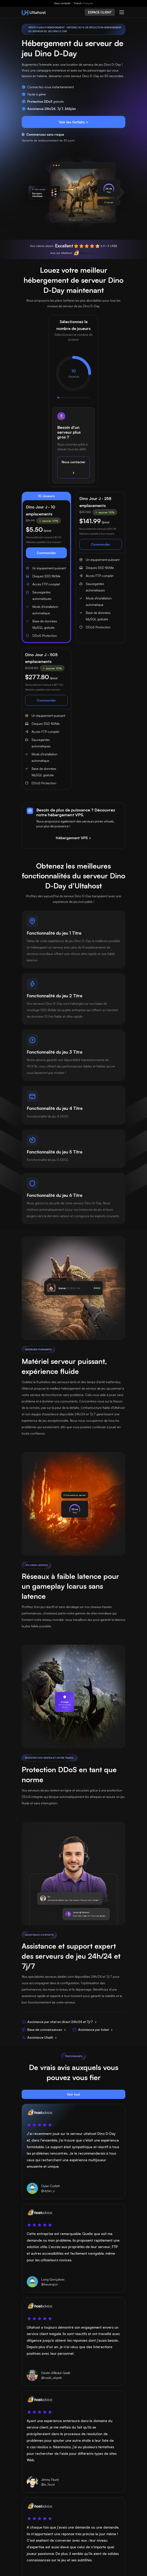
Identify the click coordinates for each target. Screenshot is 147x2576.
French (83, 3)
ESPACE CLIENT (100, 12)
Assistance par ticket (92, 2030)
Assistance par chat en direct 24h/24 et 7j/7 (59, 2022)
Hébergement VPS (73, 838)
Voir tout (73, 2094)
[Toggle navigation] (121, 12)
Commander (46, 553)
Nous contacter (62, 3)
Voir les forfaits (73, 122)
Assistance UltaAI (39, 2037)
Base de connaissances (44, 2030)
